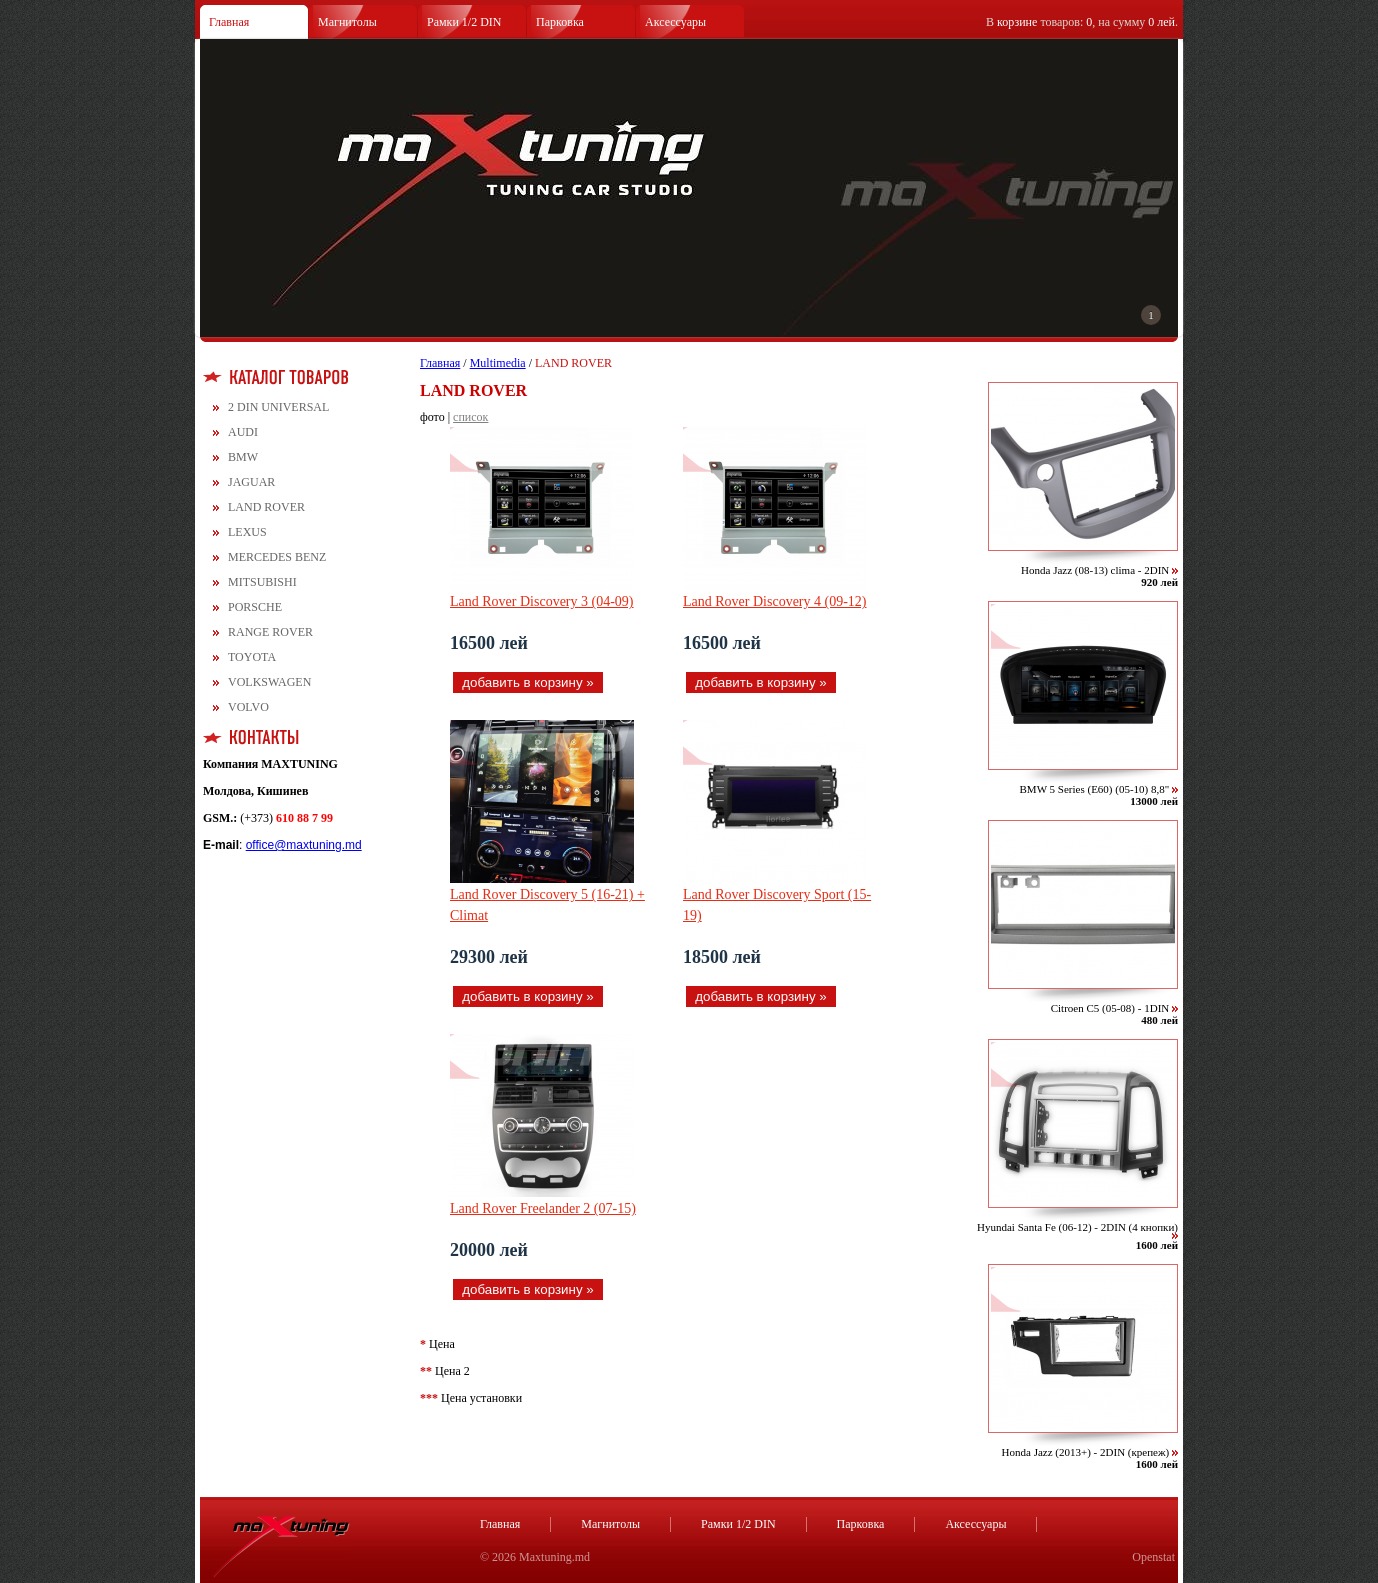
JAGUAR (251, 482)
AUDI (243, 432)
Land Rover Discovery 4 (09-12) (775, 601)
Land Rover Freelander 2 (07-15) (543, 1208)
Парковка (560, 22)
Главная (229, 22)
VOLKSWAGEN (269, 682)
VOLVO (248, 707)
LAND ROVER (266, 507)
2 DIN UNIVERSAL (278, 407)
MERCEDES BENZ (277, 557)
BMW (243, 457)
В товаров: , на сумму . (1082, 22)
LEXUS (247, 532)
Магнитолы (347, 22)
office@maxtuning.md (304, 845)
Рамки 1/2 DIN (464, 22)
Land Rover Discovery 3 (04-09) (542, 601)
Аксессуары (675, 22)
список (470, 417)
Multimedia (498, 363)
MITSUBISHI (262, 582)
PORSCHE (255, 607)
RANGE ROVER (270, 632)
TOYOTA (252, 657)
